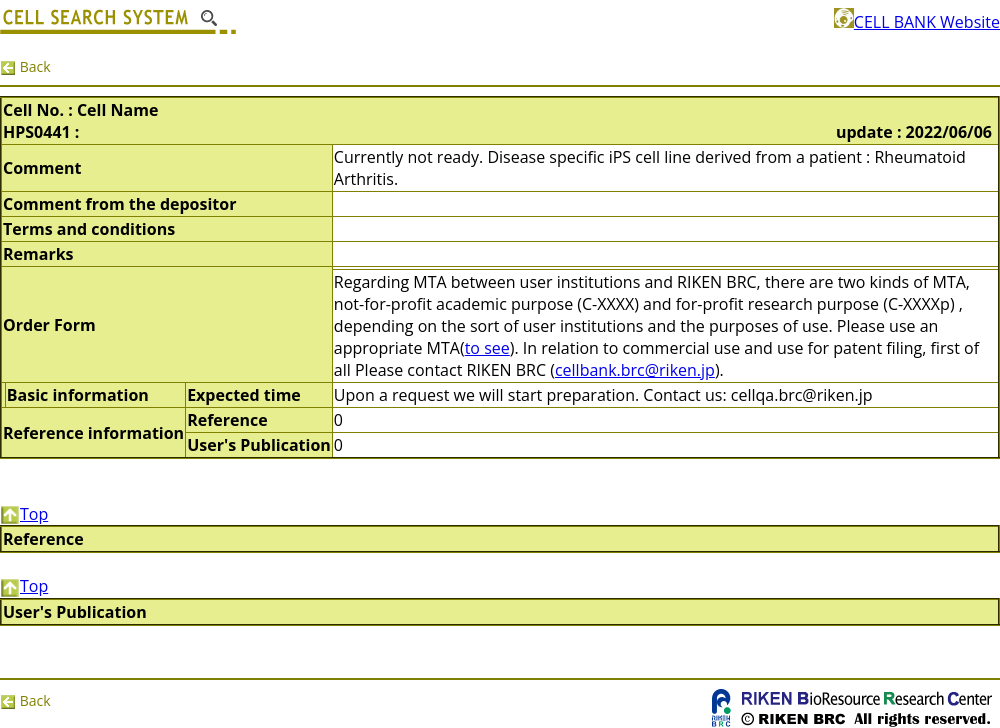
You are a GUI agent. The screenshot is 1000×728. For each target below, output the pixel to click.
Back (25, 66)
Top (24, 514)
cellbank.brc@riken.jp (635, 370)
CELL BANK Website (917, 22)
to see (487, 348)
